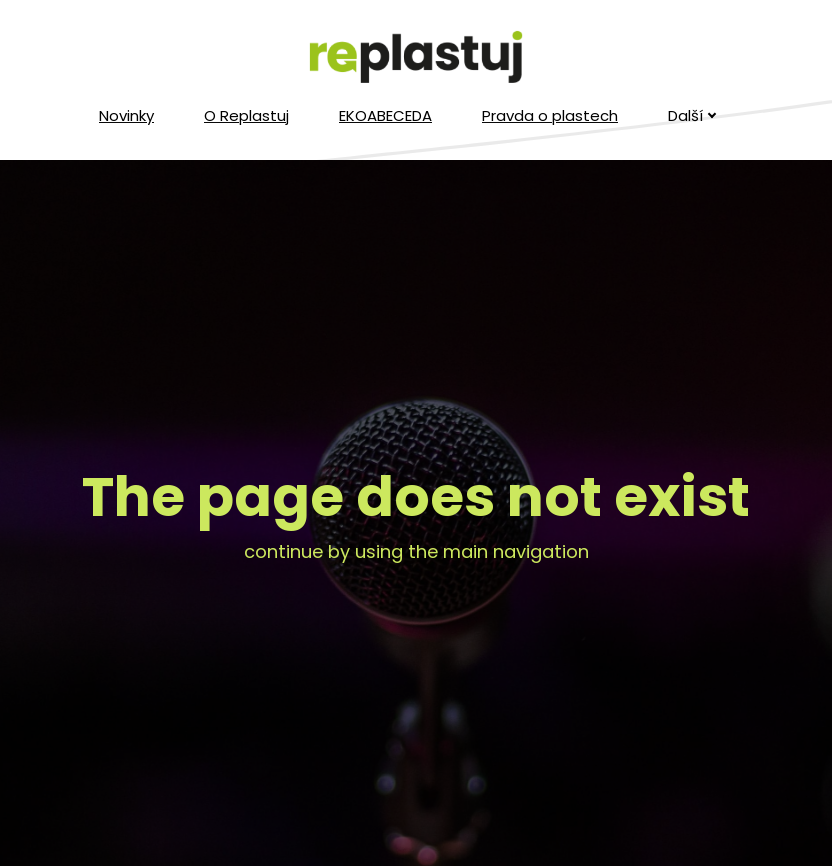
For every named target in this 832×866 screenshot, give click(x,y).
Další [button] (692, 115)
